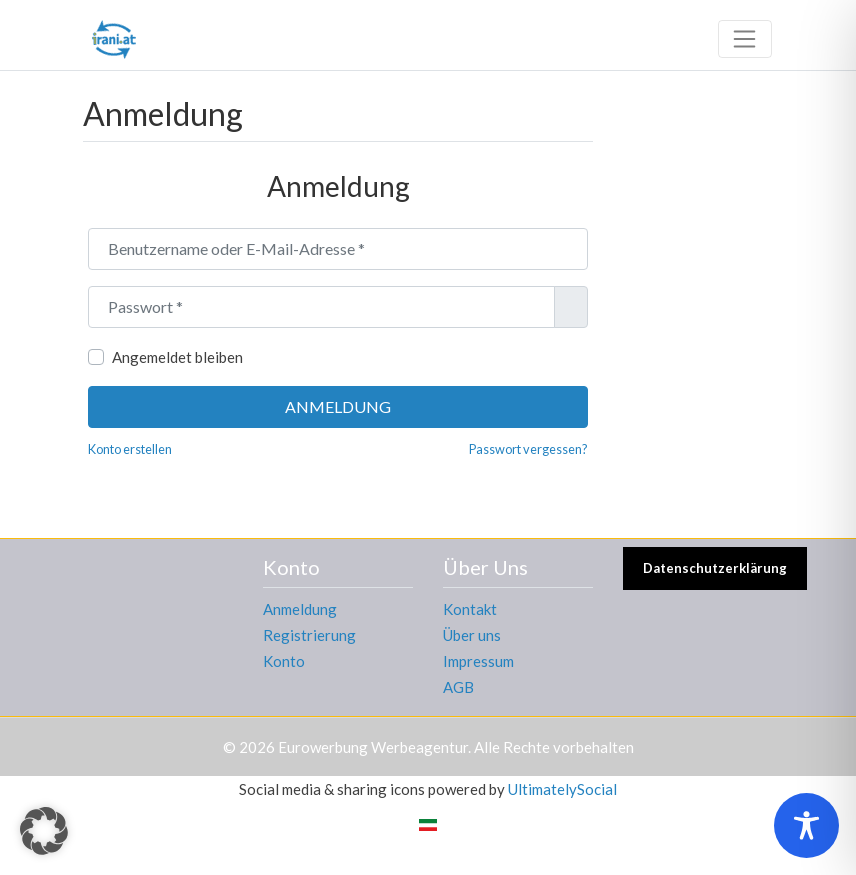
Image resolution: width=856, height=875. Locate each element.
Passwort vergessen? (528, 449)
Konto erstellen (130, 449)
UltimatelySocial (562, 789)
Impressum (478, 661)
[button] (44, 831)
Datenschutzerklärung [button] (715, 568)
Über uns (472, 635)
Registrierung (309, 635)
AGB (458, 687)
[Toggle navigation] (745, 39)
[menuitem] (428, 824)
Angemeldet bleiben (177, 357)
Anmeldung (338, 406)
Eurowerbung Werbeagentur (373, 747)
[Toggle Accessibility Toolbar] (806, 825)
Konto (284, 661)
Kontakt (470, 609)
